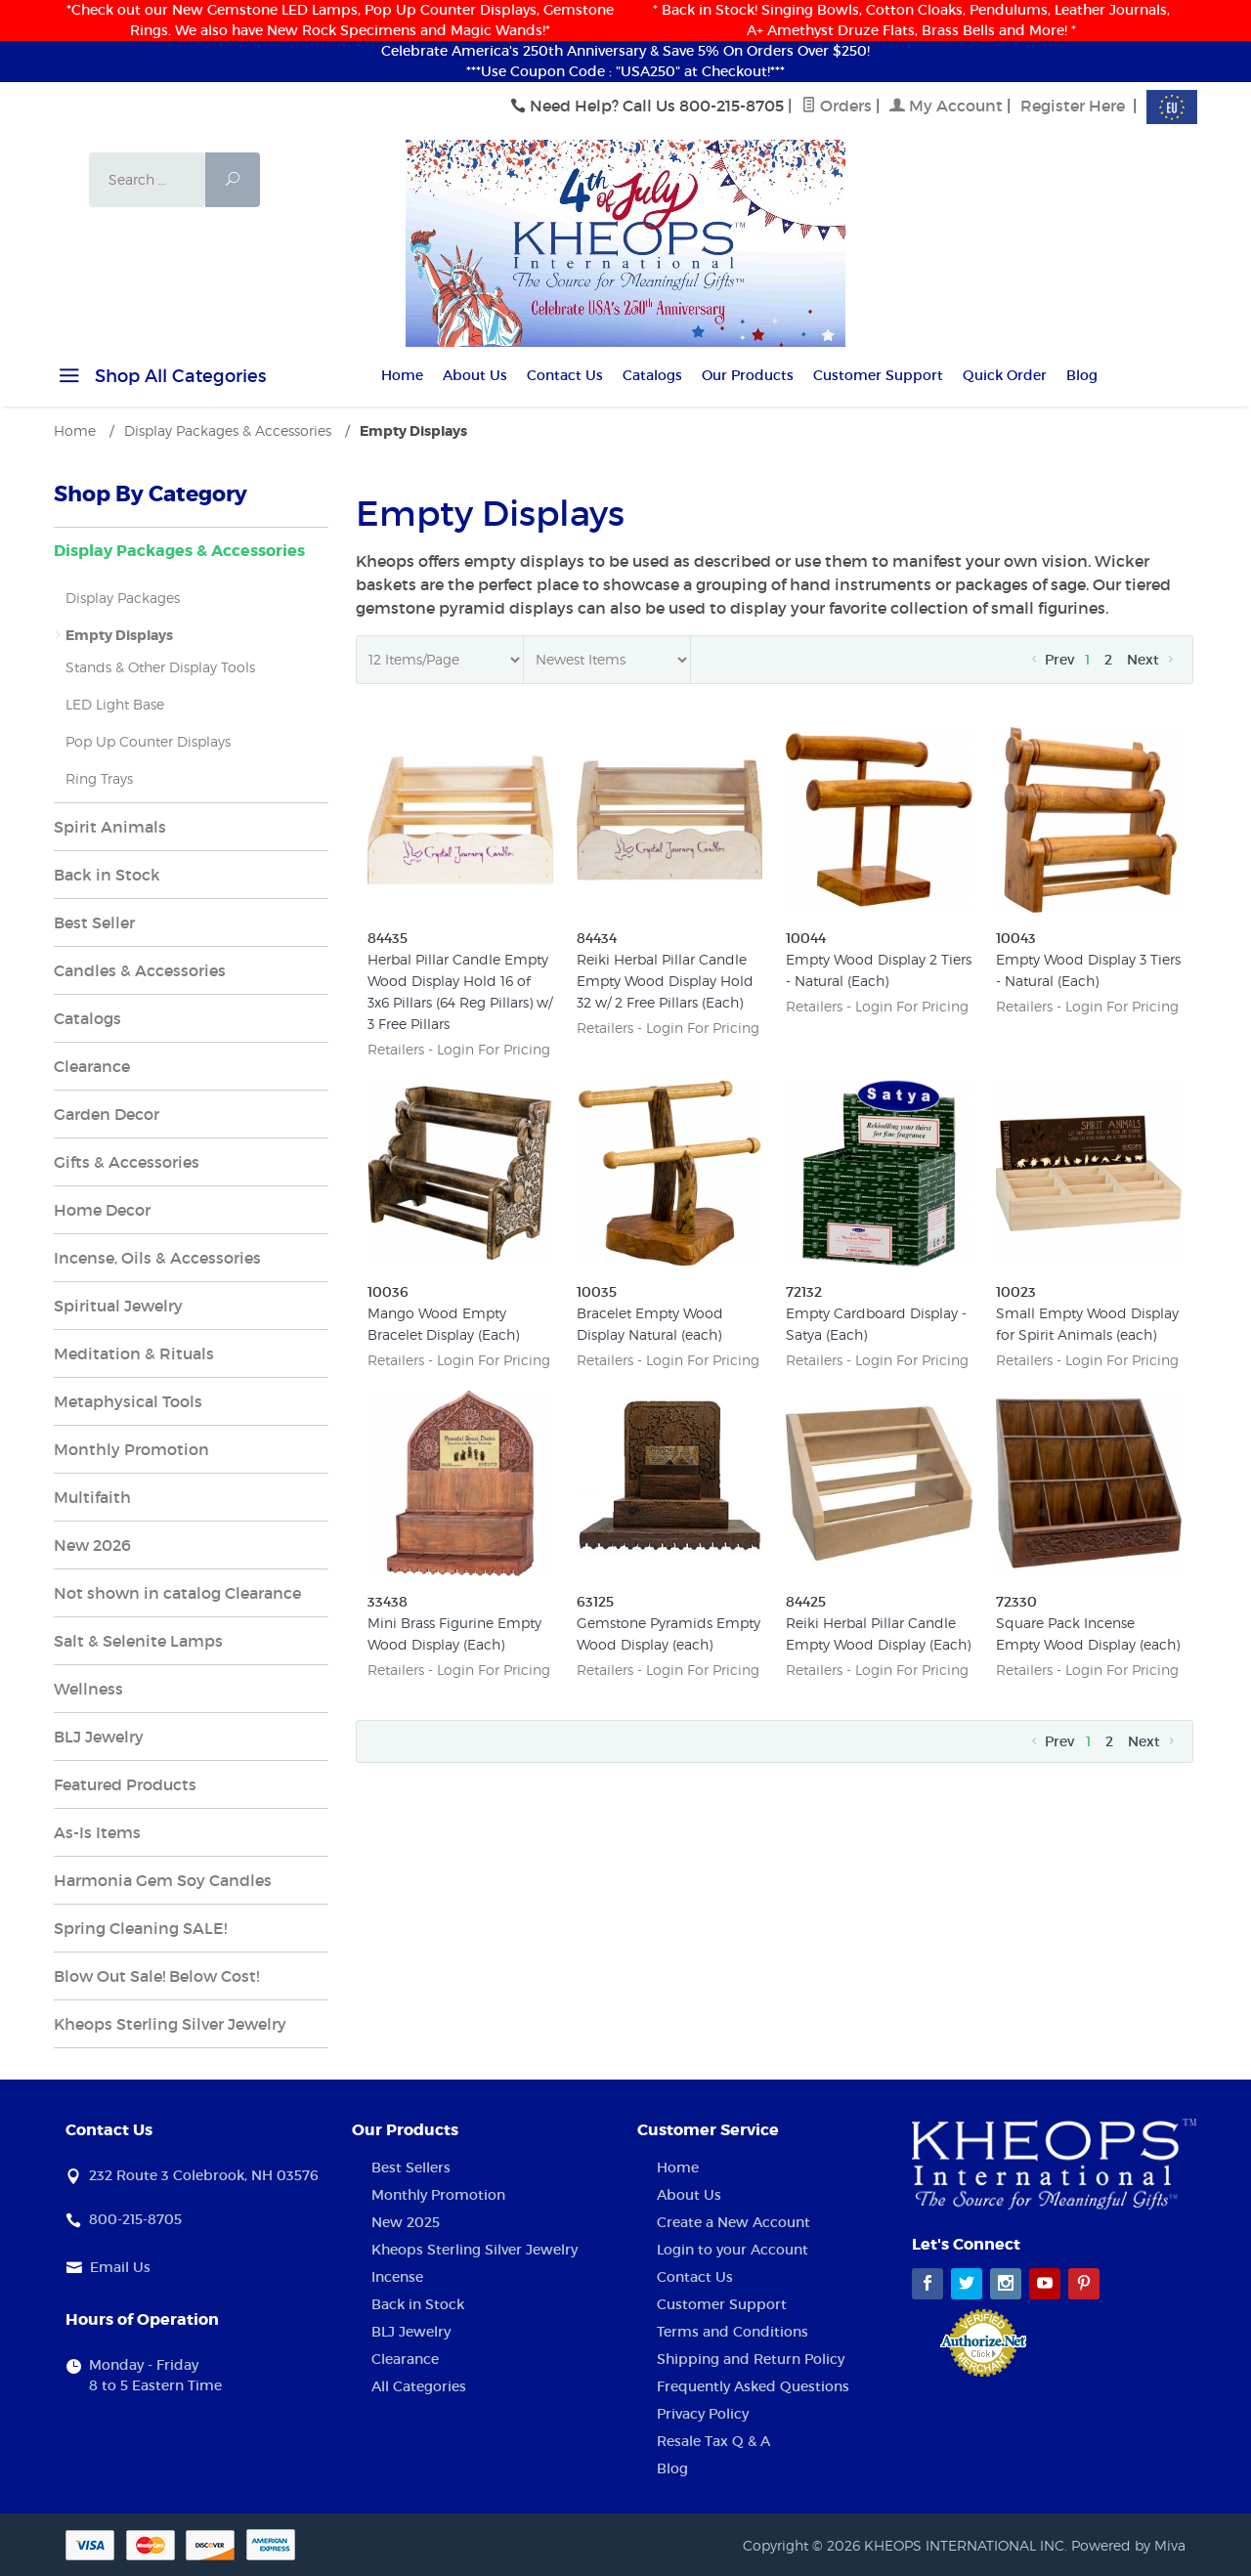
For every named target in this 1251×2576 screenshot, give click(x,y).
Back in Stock (107, 874)
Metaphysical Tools (128, 1401)
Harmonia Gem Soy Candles (163, 1880)
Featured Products (125, 1784)
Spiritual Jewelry (118, 1305)
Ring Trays (99, 778)
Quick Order (1005, 375)
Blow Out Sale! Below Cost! (156, 1976)
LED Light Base (114, 704)
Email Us (120, 2267)
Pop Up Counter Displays (148, 741)
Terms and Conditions (732, 2331)
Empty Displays (119, 635)
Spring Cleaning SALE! (140, 1928)
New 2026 (92, 1545)
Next (1152, 659)
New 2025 (405, 2222)
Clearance (92, 1066)
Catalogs (652, 375)
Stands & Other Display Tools (160, 667)
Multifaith (92, 1497)
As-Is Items (97, 1832)
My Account (946, 105)
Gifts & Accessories (126, 1162)
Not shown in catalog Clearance (177, 1593)
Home (402, 375)
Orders (836, 105)
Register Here (1072, 105)
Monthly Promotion (131, 1449)
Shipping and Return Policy (750, 2359)
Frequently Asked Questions (753, 2386)
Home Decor (102, 1210)
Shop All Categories (160, 379)
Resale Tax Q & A (713, 2441)
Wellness (88, 1688)
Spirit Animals (110, 827)
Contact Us (565, 375)
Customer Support (878, 375)
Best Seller (94, 922)
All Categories (418, 2386)
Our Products (748, 375)
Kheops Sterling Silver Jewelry (170, 2024)
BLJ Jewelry (99, 1736)
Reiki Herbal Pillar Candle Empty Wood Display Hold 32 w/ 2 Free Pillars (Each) (665, 980)
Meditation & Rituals (134, 1353)
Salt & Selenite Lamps (138, 1641)
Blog (1082, 375)
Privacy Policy (703, 2414)
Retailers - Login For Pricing (458, 1049)
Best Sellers (411, 2167)
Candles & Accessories (140, 970)
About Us (475, 375)
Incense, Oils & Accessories (157, 1257)
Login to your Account (732, 2249)
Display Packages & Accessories (179, 550)
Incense (397, 2277)
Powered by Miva (1128, 2545)
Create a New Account (733, 2222)
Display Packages (122, 597)
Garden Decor (106, 1114)
